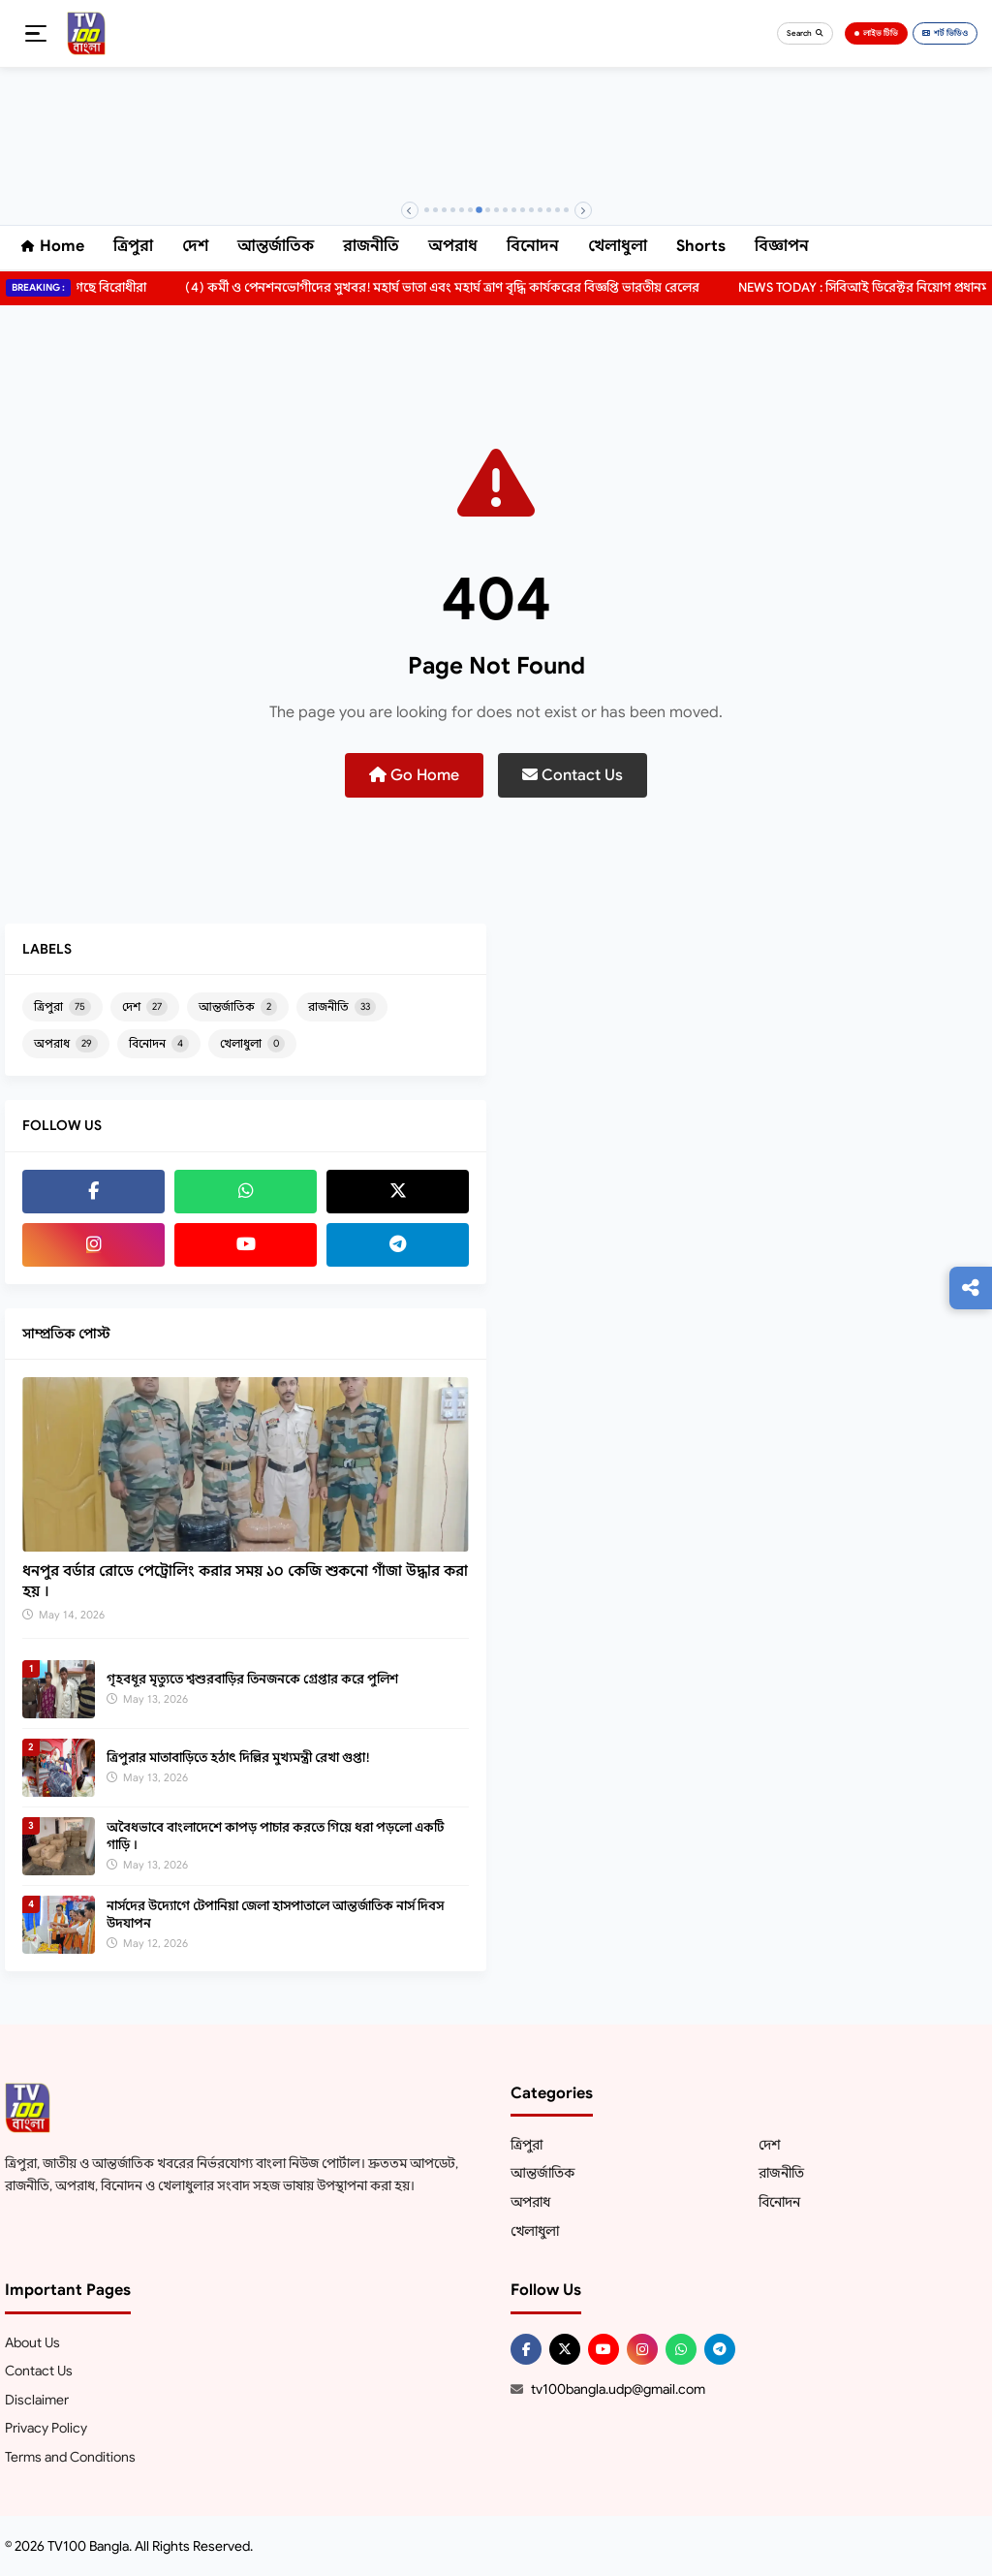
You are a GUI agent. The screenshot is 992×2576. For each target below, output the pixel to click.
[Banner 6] (470, 209)
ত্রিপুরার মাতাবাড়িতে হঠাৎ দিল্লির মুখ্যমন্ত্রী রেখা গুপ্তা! (238, 1757)
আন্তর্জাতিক (275, 246)
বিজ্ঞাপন (782, 246)
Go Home (414, 775)
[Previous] (409, 210)
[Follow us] (970, 1288)
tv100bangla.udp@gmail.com (618, 2389)
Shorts (701, 246)
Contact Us (572, 775)
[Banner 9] (496, 209)
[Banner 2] (435, 209)
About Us (32, 2342)
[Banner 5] (461, 209)
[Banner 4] (452, 209)
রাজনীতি (371, 246)
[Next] (583, 210)
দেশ (195, 246)
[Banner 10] (505, 209)
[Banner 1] (426, 209)
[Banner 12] (522, 209)
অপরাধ (453, 246)
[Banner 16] (557, 209)
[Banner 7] (479, 210)
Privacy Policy (46, 2427)
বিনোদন (533, 246)
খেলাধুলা (617, 246)
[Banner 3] (444, 209)
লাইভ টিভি (876, 33)
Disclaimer (37, 2399)
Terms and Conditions (70, 2457)
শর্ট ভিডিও (945, 33)
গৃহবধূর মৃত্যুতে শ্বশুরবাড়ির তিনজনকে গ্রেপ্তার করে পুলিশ (252, 1679)
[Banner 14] (540, 209)
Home (52, 246)
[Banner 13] (531, 209)
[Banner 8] (487, 209)
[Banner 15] (548, 209)
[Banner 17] (566, 209)
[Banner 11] (514, 209)
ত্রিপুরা (133, 246)
